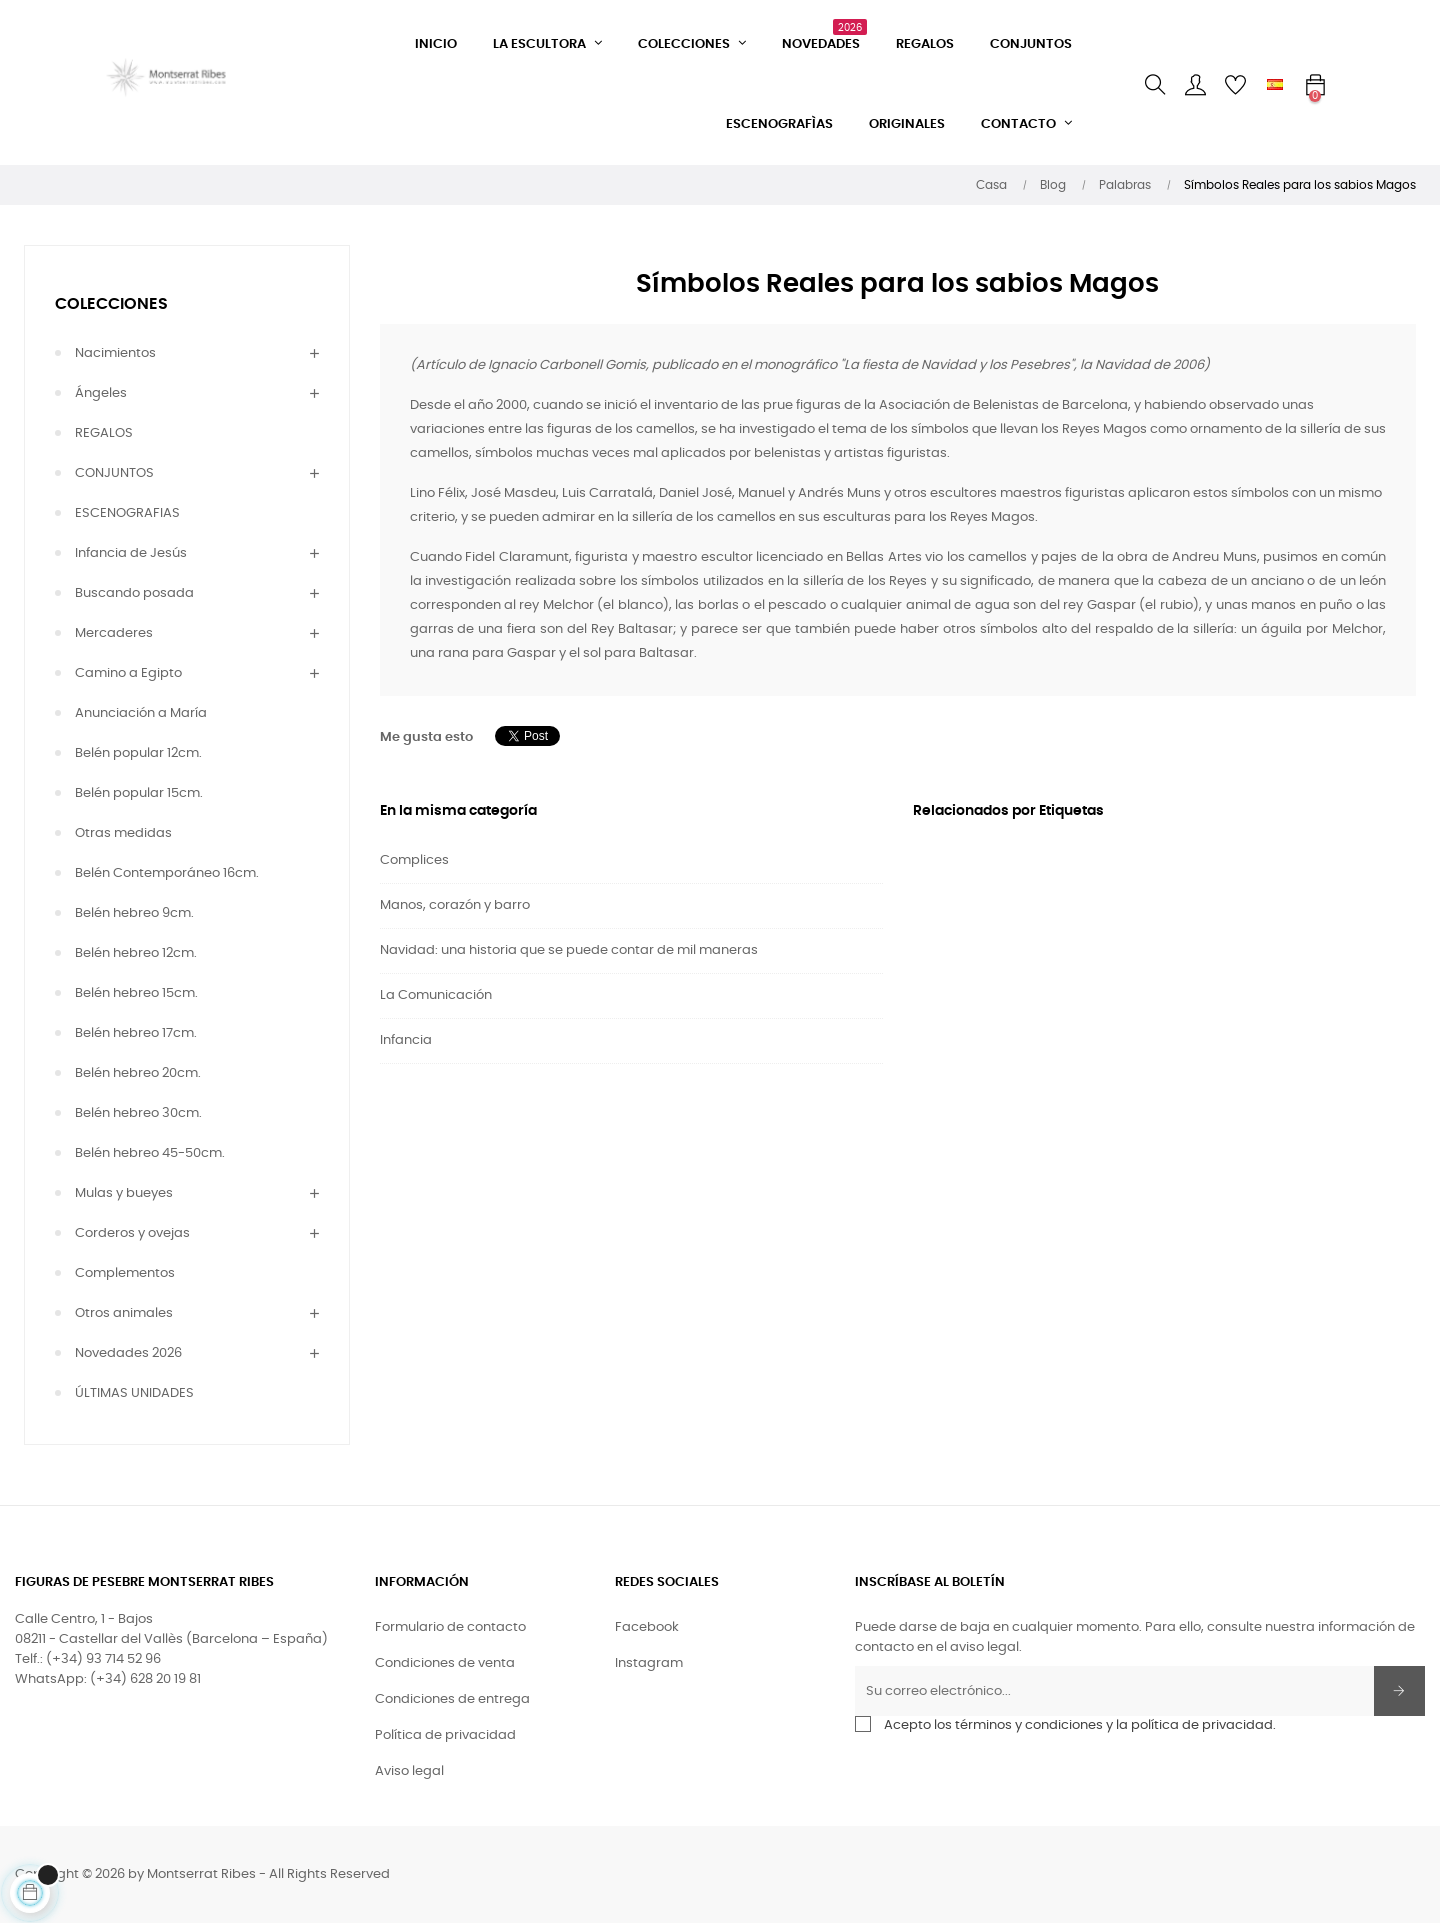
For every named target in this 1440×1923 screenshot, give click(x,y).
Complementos (125, 1273)
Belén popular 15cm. (139, 793)
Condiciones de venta (445, 1663)
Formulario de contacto (450, 1627)
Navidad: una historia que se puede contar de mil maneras (569, 950)
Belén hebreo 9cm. (134, 913)
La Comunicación (436, 995)
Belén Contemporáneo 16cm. (167, 873)
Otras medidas (123, 833)
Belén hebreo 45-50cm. (150, 1153)
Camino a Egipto (128, 673)
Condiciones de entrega (452, 1699)
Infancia (406, 1040)
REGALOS (104, 433)
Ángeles (101, 393)
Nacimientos (115, 353)
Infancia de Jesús (131, 553)
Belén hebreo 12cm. (136, 953)
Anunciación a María (141, 713)
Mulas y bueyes (124, 1193)
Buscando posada (134, 593)
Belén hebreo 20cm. (138, 1073)
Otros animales (124, 1313)
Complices (414, 860)
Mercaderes (114, 633)
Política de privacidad (445, 1735)
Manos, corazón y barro (455, 905)
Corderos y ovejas (132, 1233)
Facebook (647, 1627)
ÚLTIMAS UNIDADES (134, 1393)
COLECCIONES (111, 304)
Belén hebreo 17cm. (136, 1033)
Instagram (649, 1663)
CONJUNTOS (114, 473)
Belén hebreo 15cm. (136, 993)
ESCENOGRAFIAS (127, 513)
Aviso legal (409, 1771)
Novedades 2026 (128, 1353)
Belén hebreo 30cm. (138, 1113)
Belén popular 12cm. (138, 753)
